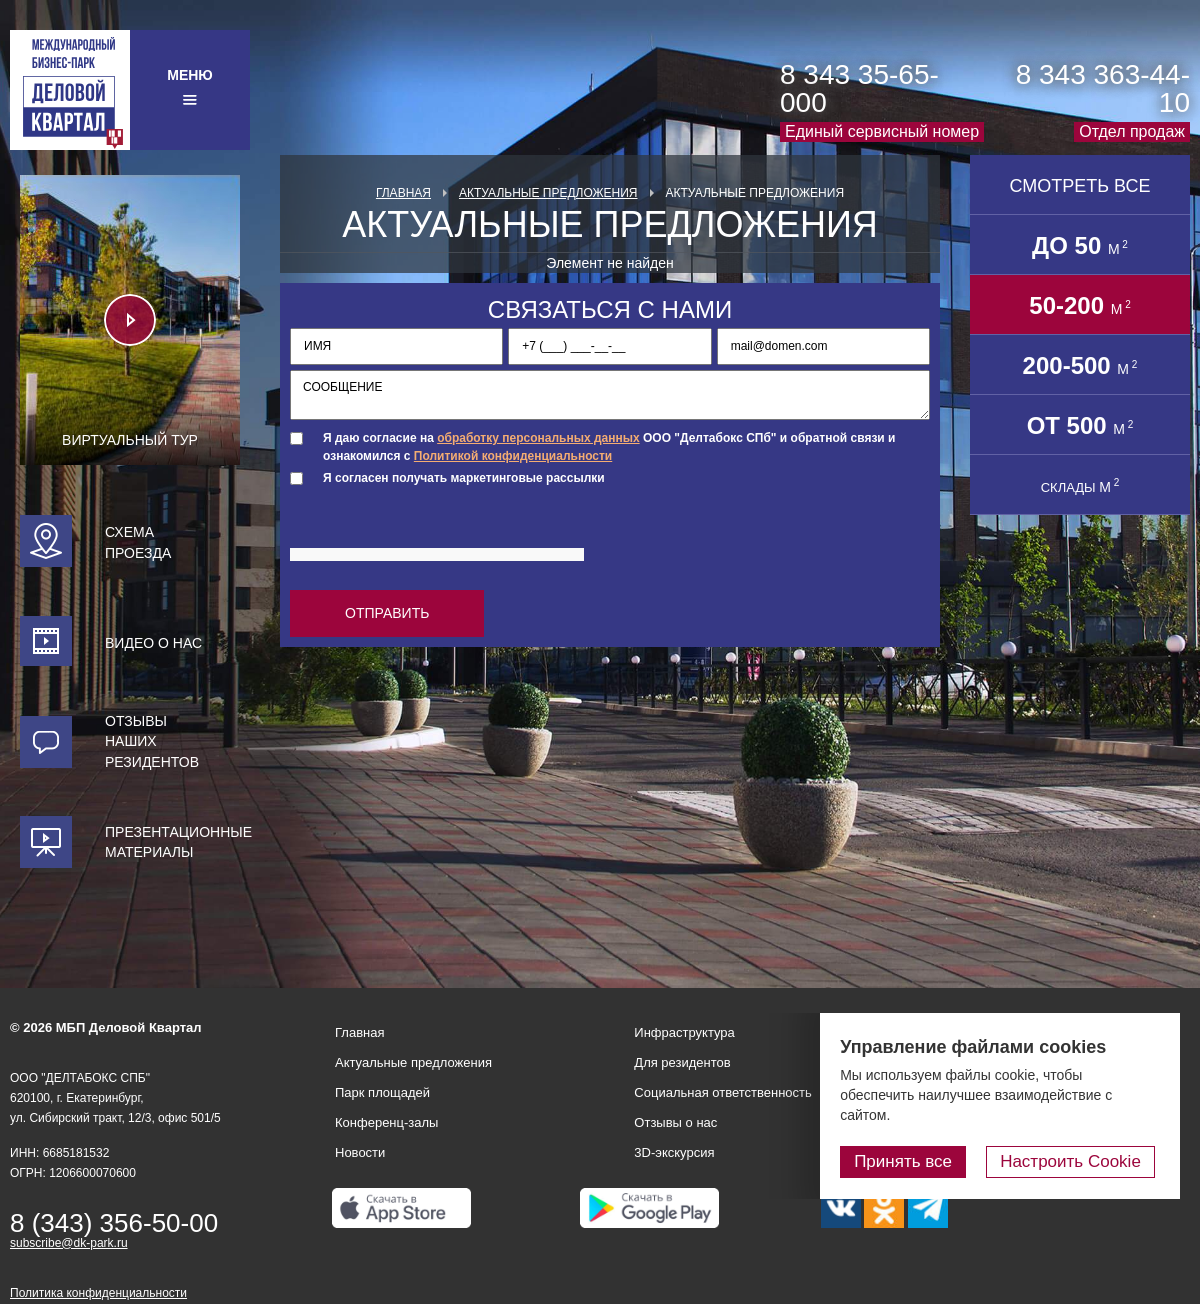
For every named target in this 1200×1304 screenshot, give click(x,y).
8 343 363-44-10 (1103, 88)
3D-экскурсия (674, 1152)
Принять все (913, 1161)
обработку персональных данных (538, 438)
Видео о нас (153, 643)
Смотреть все (1079, 186)
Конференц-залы (386, 1122)
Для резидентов (682, 1062)
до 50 (1080, 245)
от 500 (1080, 425)
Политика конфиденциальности (98, 1293)
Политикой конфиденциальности (513, 456)
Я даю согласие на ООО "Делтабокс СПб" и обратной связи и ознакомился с (609, 446)
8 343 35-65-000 (859, 88)
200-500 (1080, 365)
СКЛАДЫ (1080, 486)
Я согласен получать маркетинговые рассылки (464, 478)
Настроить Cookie (1075, 1161)
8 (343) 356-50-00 (114, 1223)
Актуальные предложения (548, 193)
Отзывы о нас (675, 1122)
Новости (360, 1152)
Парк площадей (382, 1092)
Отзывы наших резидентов (152, 741)
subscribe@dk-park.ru (69, 1243)
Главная (403, 193)
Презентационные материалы (172, 842)
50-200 (1079, 305)
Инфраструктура (684, 1032)
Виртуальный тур (130, 440)
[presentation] (442, 534)
